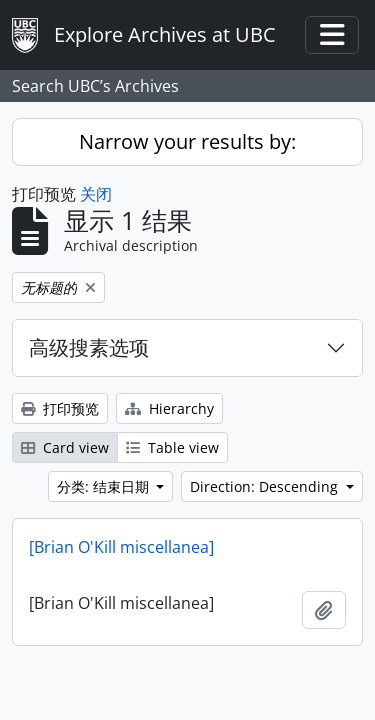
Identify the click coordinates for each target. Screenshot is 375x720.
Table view (172, 447)
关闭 (96, 194)
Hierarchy (169, 408)
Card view (65, 447)
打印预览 (60, 408)
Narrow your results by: (187, 141)
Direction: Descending (266, 486)
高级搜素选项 (89, 347)
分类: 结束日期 (105, 486)
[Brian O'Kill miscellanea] (121, 547)
